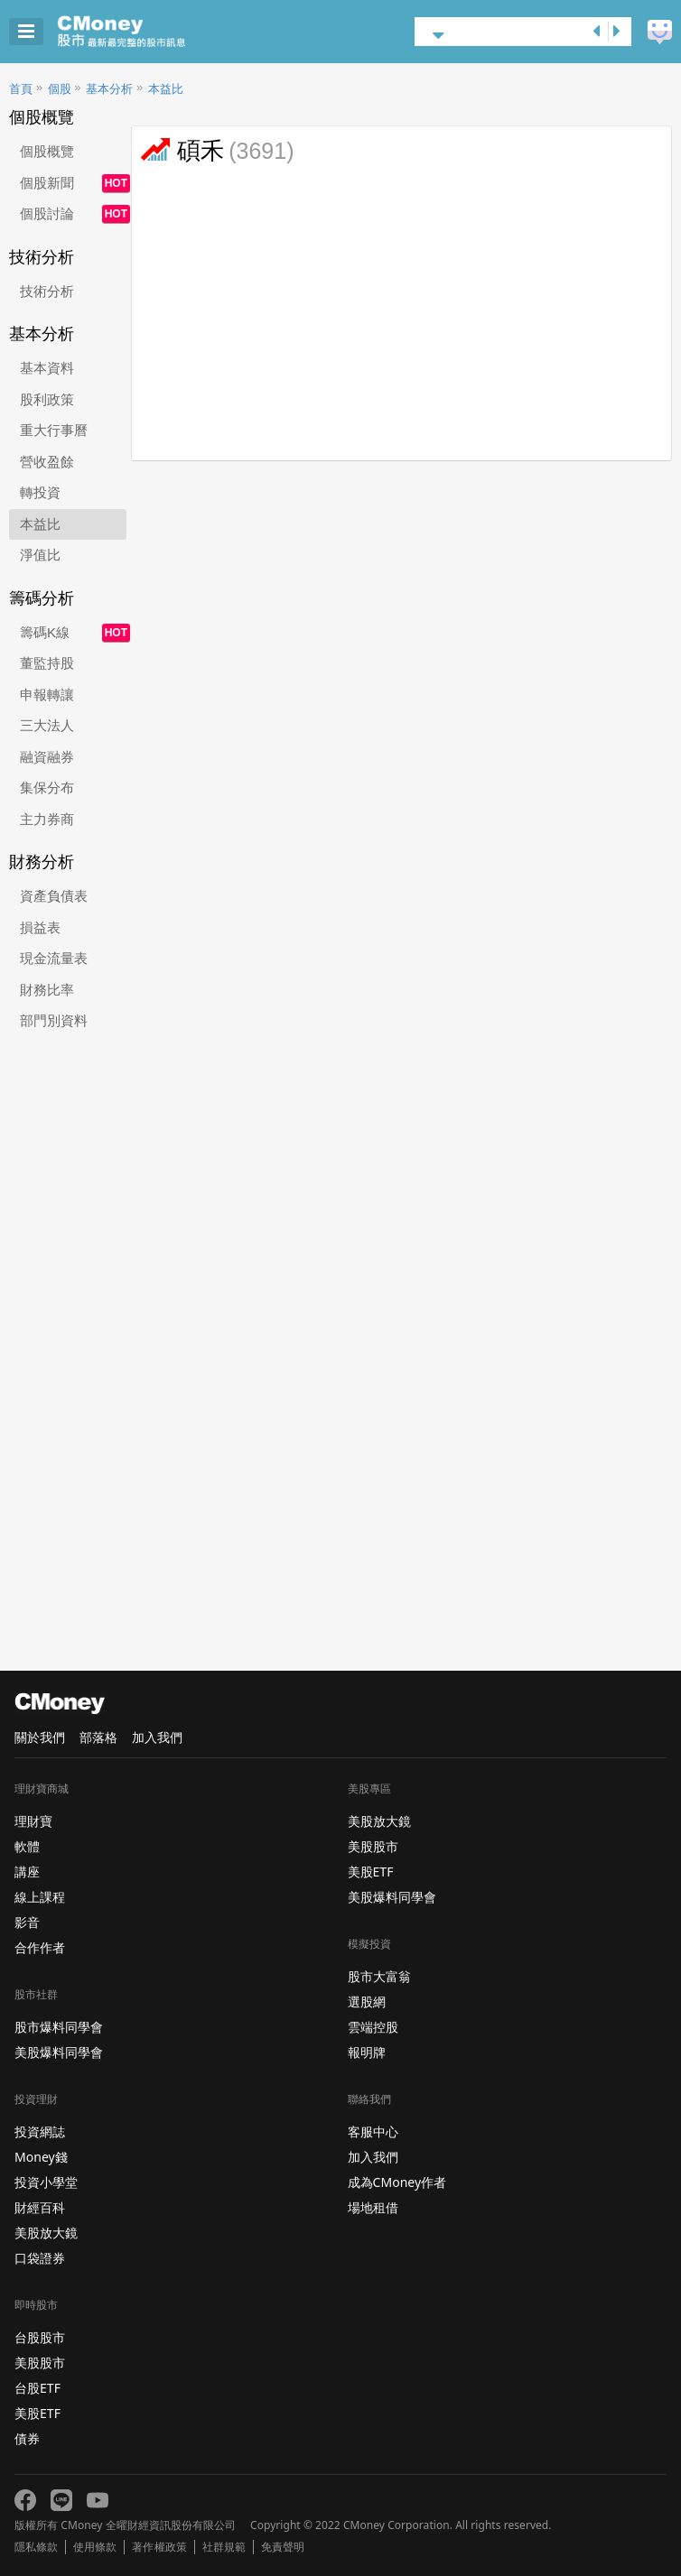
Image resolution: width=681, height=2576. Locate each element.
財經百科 (39, 2207)
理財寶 (33, 1821)
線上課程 (39, 1896)
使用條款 (95, 2547)
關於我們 (39, 1737)
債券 (27, 2438)
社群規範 (224, 2547)
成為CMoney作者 (397, 2182)
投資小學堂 (46, 2182)
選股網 (367, 2001)
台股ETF (37, 2387)
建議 (660, 32)
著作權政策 (159, 2547)
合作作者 (39, 1947)
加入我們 (157, 1737)
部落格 (98, 1737)
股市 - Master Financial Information (149, 31)
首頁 (21, 89)
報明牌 (367, 2052)
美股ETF (37, 2413)
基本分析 (109, 89)
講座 (27, 1871)
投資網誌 (39, 2131)
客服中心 (373, 2131)
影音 (27, 1922)
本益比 (165, 89)
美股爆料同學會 (58, 2052)
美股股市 (39, 2362)
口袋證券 (39, 2257)
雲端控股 (373, 2026)
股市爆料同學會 (58, 2026)
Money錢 (41, 2156)
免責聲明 (282, 2547)
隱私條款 (36, 2547)
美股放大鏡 (46, 2232)
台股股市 (39, 2337)
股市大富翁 (379, 1976)
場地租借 (373, 2207)
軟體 (27, 1846)
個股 (59, 89)
